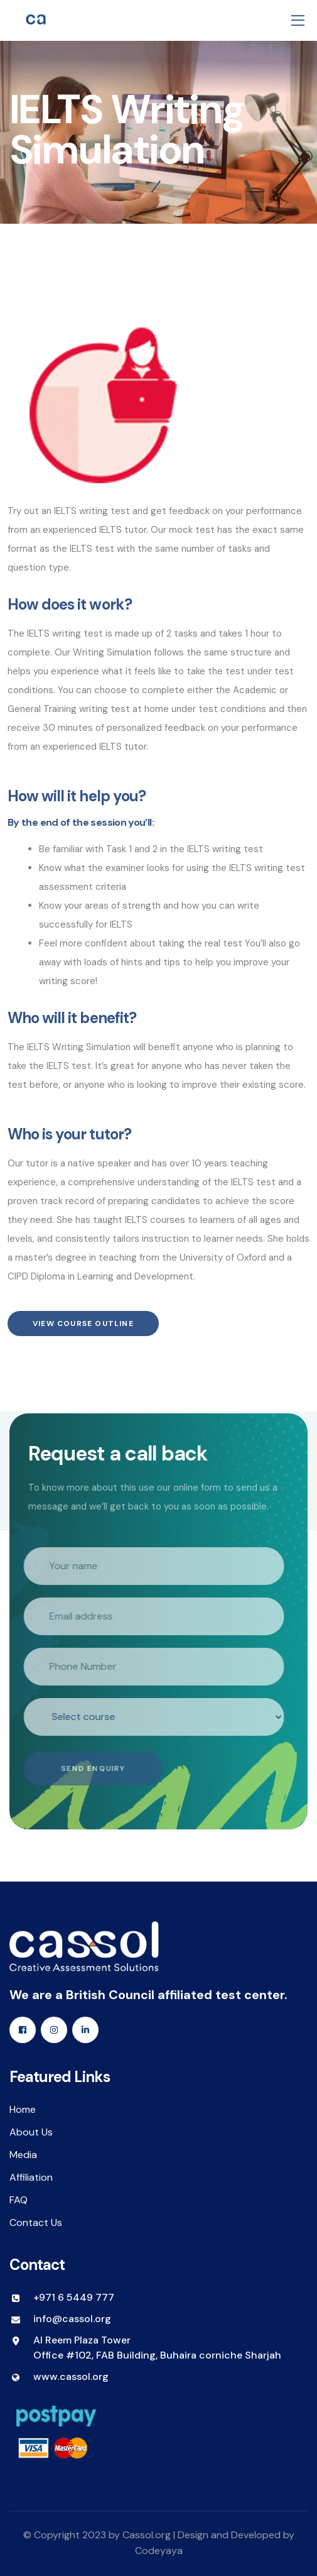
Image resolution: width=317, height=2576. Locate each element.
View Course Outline (83, 1323)
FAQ (18, 2199)
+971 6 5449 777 (73, 2297)
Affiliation (31, 2177)
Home (22, 2109)
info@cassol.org (72, 2318)
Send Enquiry (91, 1768)
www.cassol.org (71, 2376)
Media (23, 2154)
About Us (31, 2132)
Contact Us (35, 2222)
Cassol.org (146, 2534)
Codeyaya (159, 2550)
